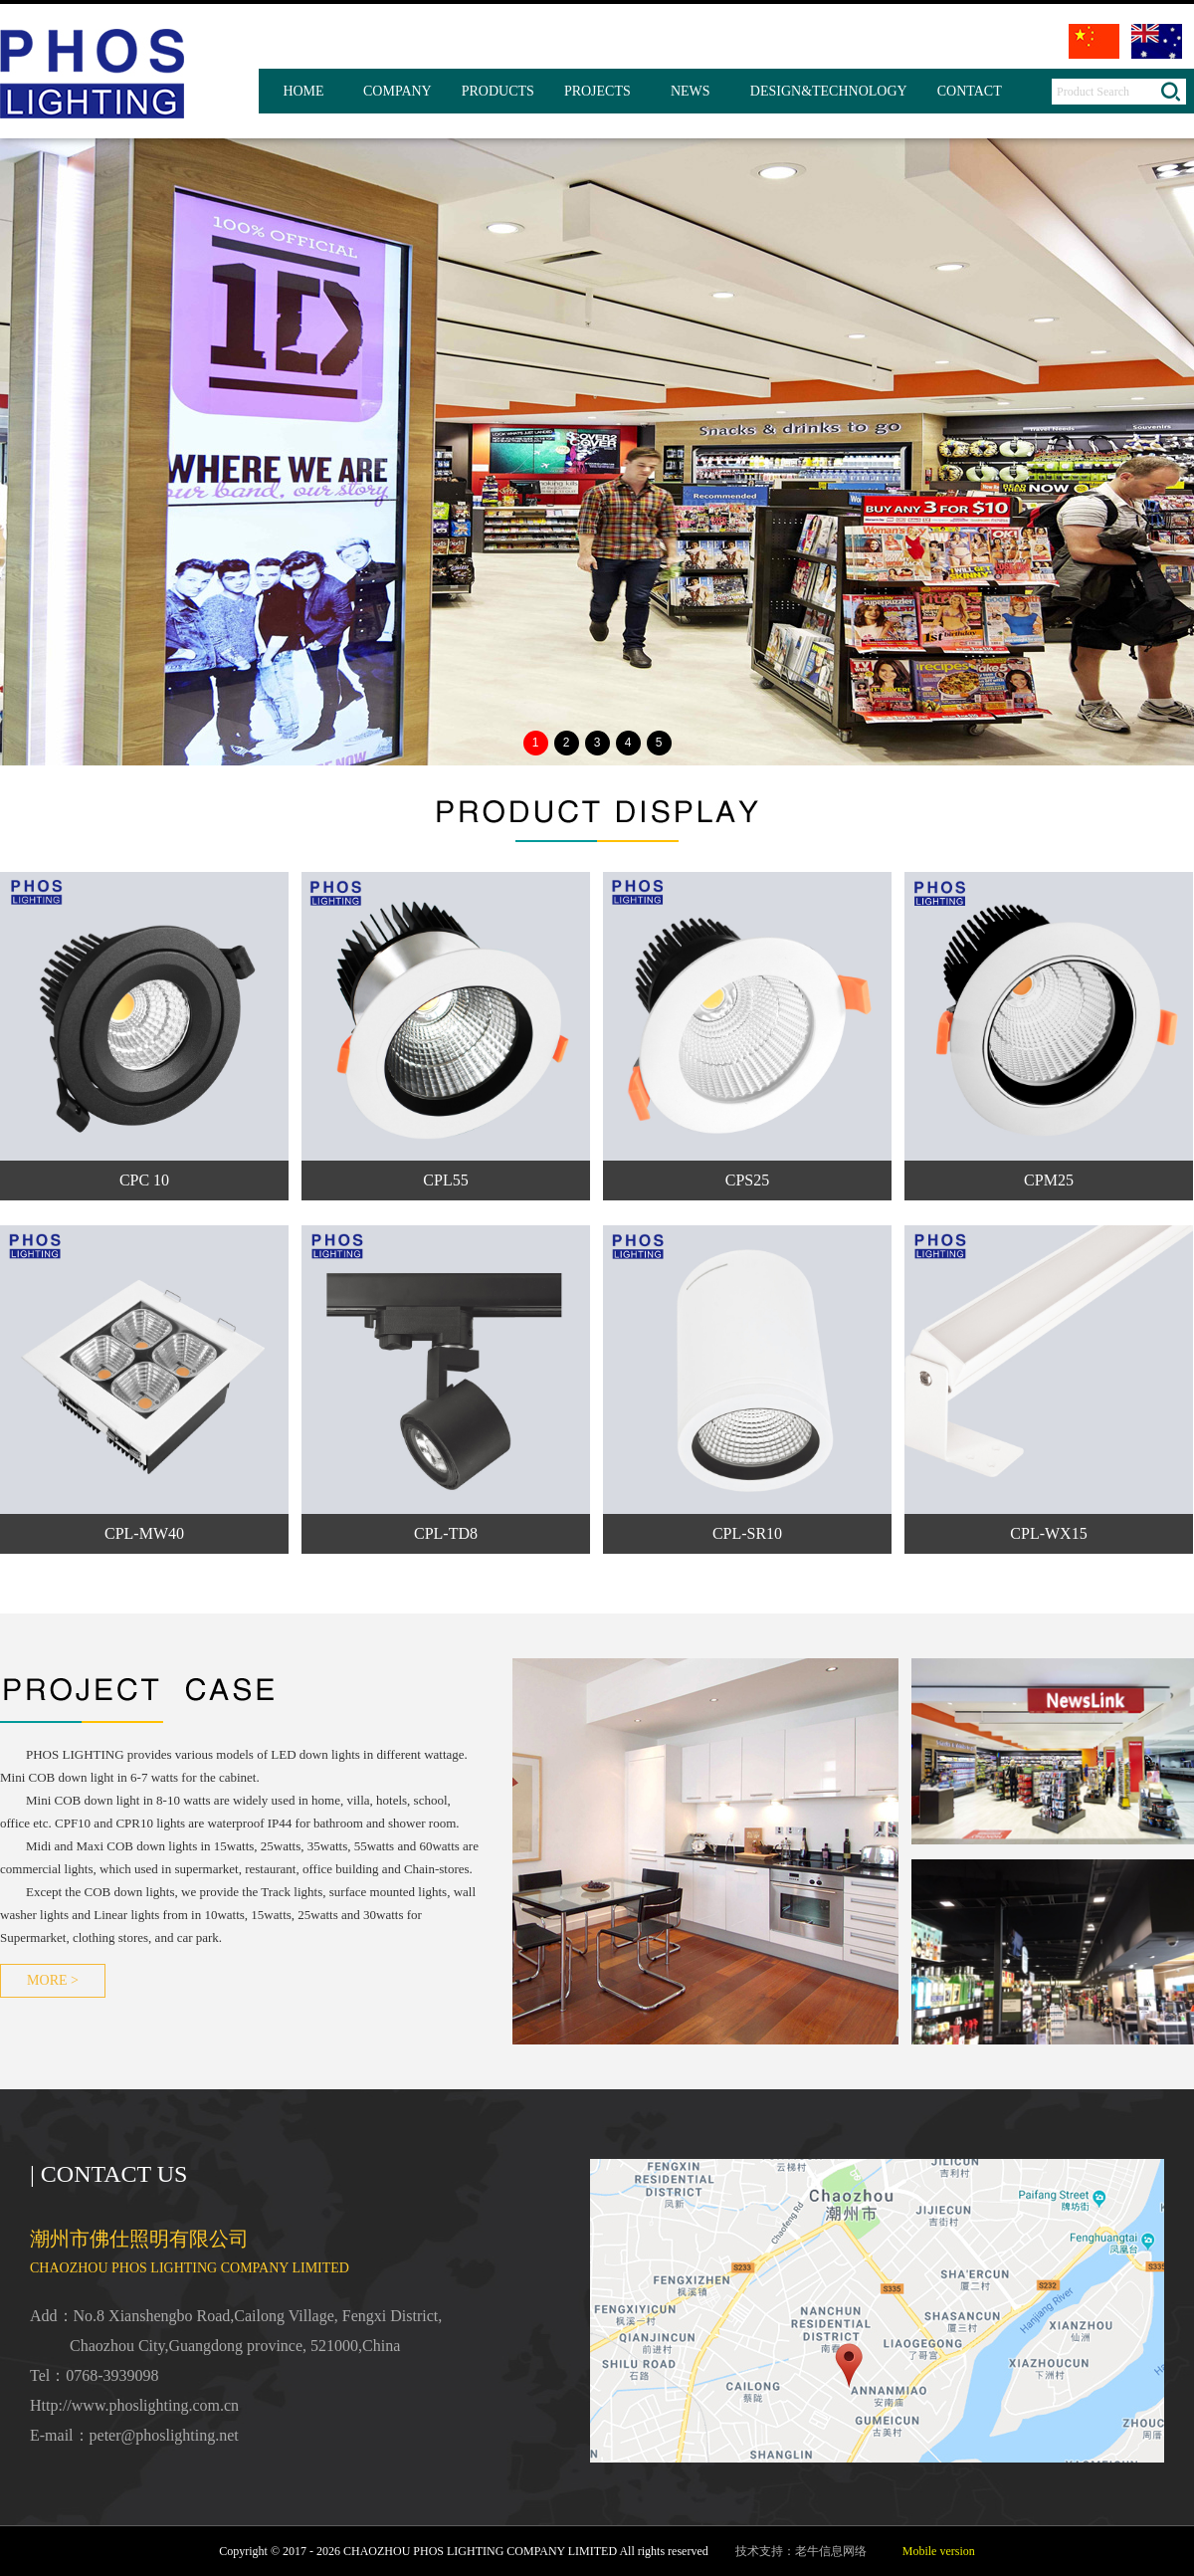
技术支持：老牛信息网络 (801, 2551)
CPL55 (445, 1180)
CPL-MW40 (144, 1533)
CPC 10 (144, 1180)
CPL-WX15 (1048, 1533)
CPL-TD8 (446, 1533)
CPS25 (747, 1180)
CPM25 (1049, 1180)
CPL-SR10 (747, 1533)
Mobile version (938, 2551)
